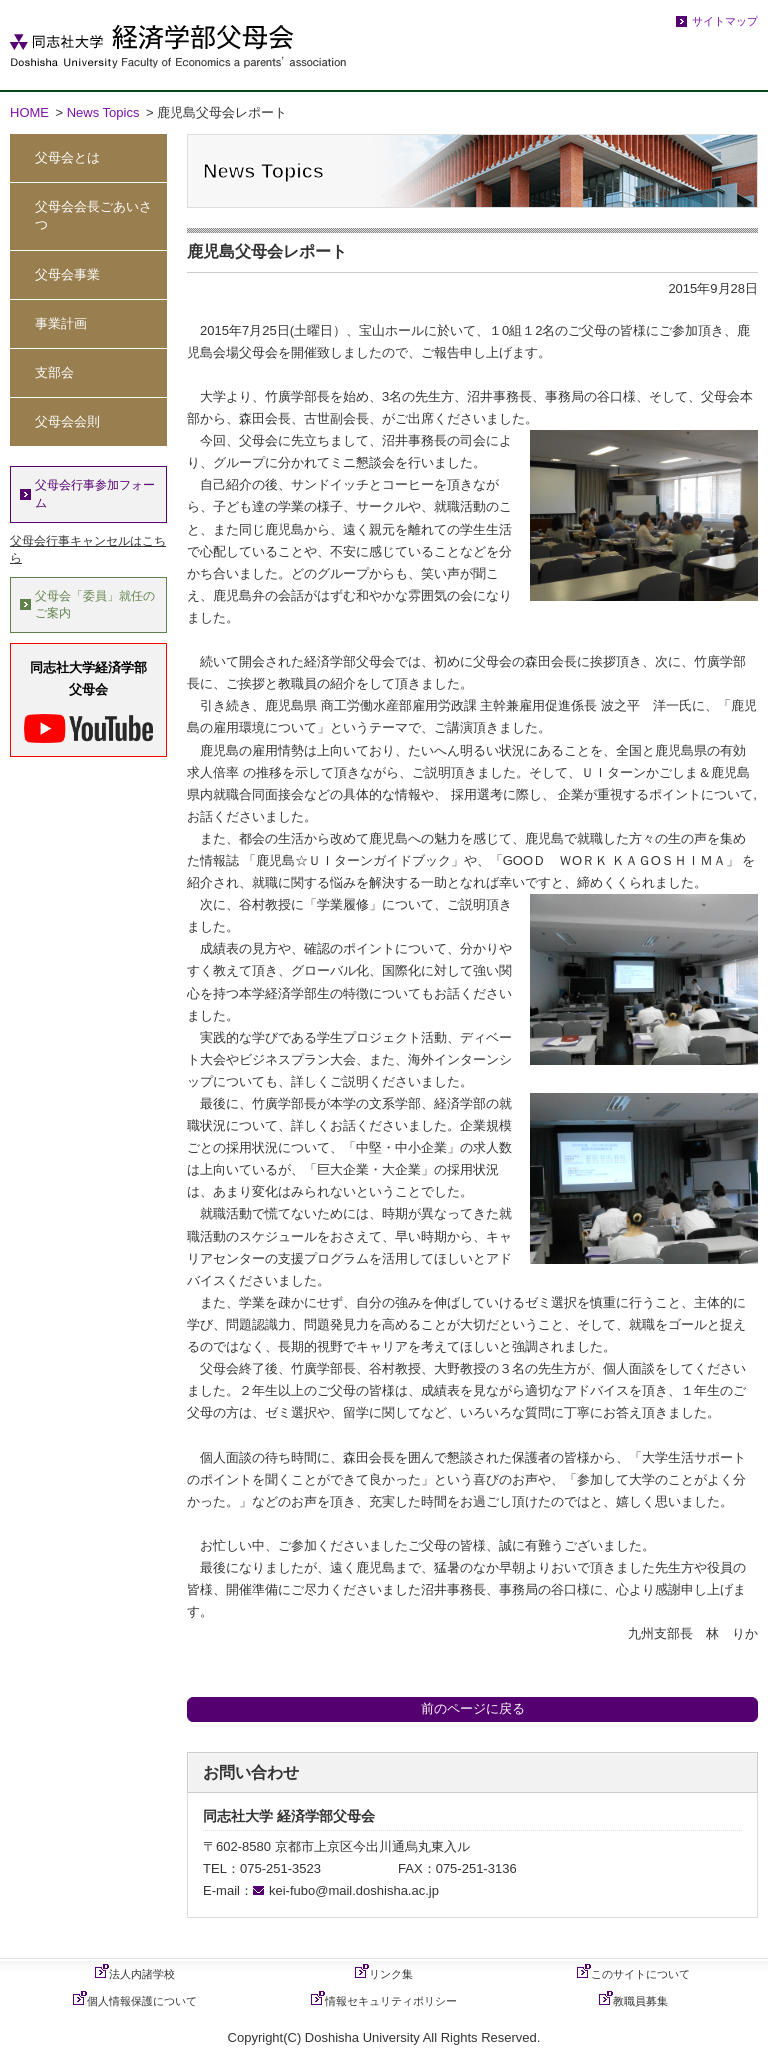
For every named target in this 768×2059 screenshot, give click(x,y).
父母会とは (67, 157)
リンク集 (391, 1974)
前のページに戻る (473, 1708)
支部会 (54, 372)
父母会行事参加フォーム (95, 493)
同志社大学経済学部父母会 (88, 701)
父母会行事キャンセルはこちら (88, 549)
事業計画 (61, 323)
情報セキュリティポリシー (391, 2001)
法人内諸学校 (142, 1974)
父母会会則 (67, 421)
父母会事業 (67, 274)
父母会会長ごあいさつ (93, 215)
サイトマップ (725, 21)
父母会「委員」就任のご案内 (95, 604)
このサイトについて (640, 1974)
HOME (29, 112)
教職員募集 (640, 2001)
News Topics (103, 112)
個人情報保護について (142, 2001)
